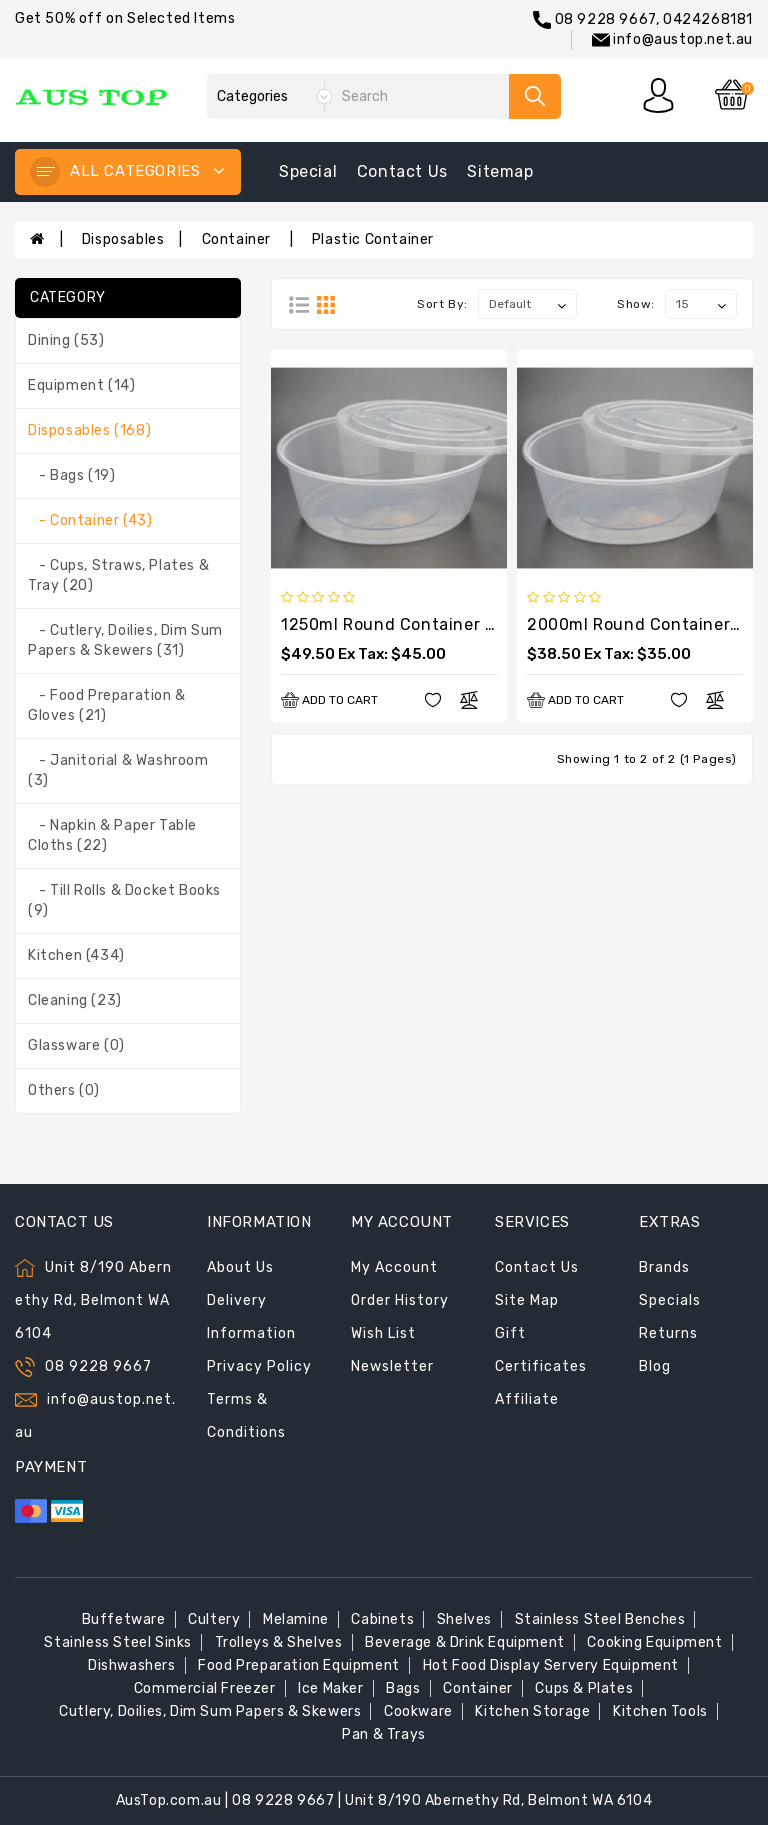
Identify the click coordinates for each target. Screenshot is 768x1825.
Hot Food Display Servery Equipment (551, 1665)
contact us (402, 171)
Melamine (296, 1619)
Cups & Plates (584, 1688)
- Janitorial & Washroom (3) (118, 770)
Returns (668, 1333)
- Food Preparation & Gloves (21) (107, 705)
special (308, 171)
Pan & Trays (384, 1734)
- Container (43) (90, 520)
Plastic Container (373, 239)
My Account (394, 1267)
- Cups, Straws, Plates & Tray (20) (118, 575)
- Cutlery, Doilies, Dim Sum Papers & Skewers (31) (125, 640)
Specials (670, 1300)
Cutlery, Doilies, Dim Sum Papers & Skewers (210, 1711)
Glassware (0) (76, 1045)
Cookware (418, 1711)
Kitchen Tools (660, 1711)
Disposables (123, 239)
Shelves (464, 1619)
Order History (400, 1300)
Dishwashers (132, 1665)
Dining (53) (66, 340)
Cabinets (382, 1619)
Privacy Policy (259, 1366)
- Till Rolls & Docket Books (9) (124, 900)
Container (238, 239)
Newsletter (392, 1366)
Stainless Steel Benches (600, 1619)
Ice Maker (330, 1688)
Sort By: (442, 304)
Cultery (214, 1619)
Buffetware (124, 1619)
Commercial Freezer (205, 1688)
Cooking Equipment (654, 1642)
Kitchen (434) (76, 955)
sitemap (500, 171)
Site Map (527, 1300)
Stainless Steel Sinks (118, 1642)
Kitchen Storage (532, 1711)
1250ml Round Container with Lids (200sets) (461, 624)
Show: (636, 304)
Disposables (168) (89, 430)
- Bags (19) (71, 475)
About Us (240, 1267)
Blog (655, 1366)
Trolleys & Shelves (279, 1642)
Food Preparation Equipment (299, 1665)
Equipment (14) (81, 385)
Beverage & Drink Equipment (465, 1642)
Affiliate (527, 1399)
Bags (403, 1688)
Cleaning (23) (75, 1000)
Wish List (383, 1333)
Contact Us (537, 1267)
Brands (664, 1267)
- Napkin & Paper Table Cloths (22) (112, 835)
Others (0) (64, 1090)
